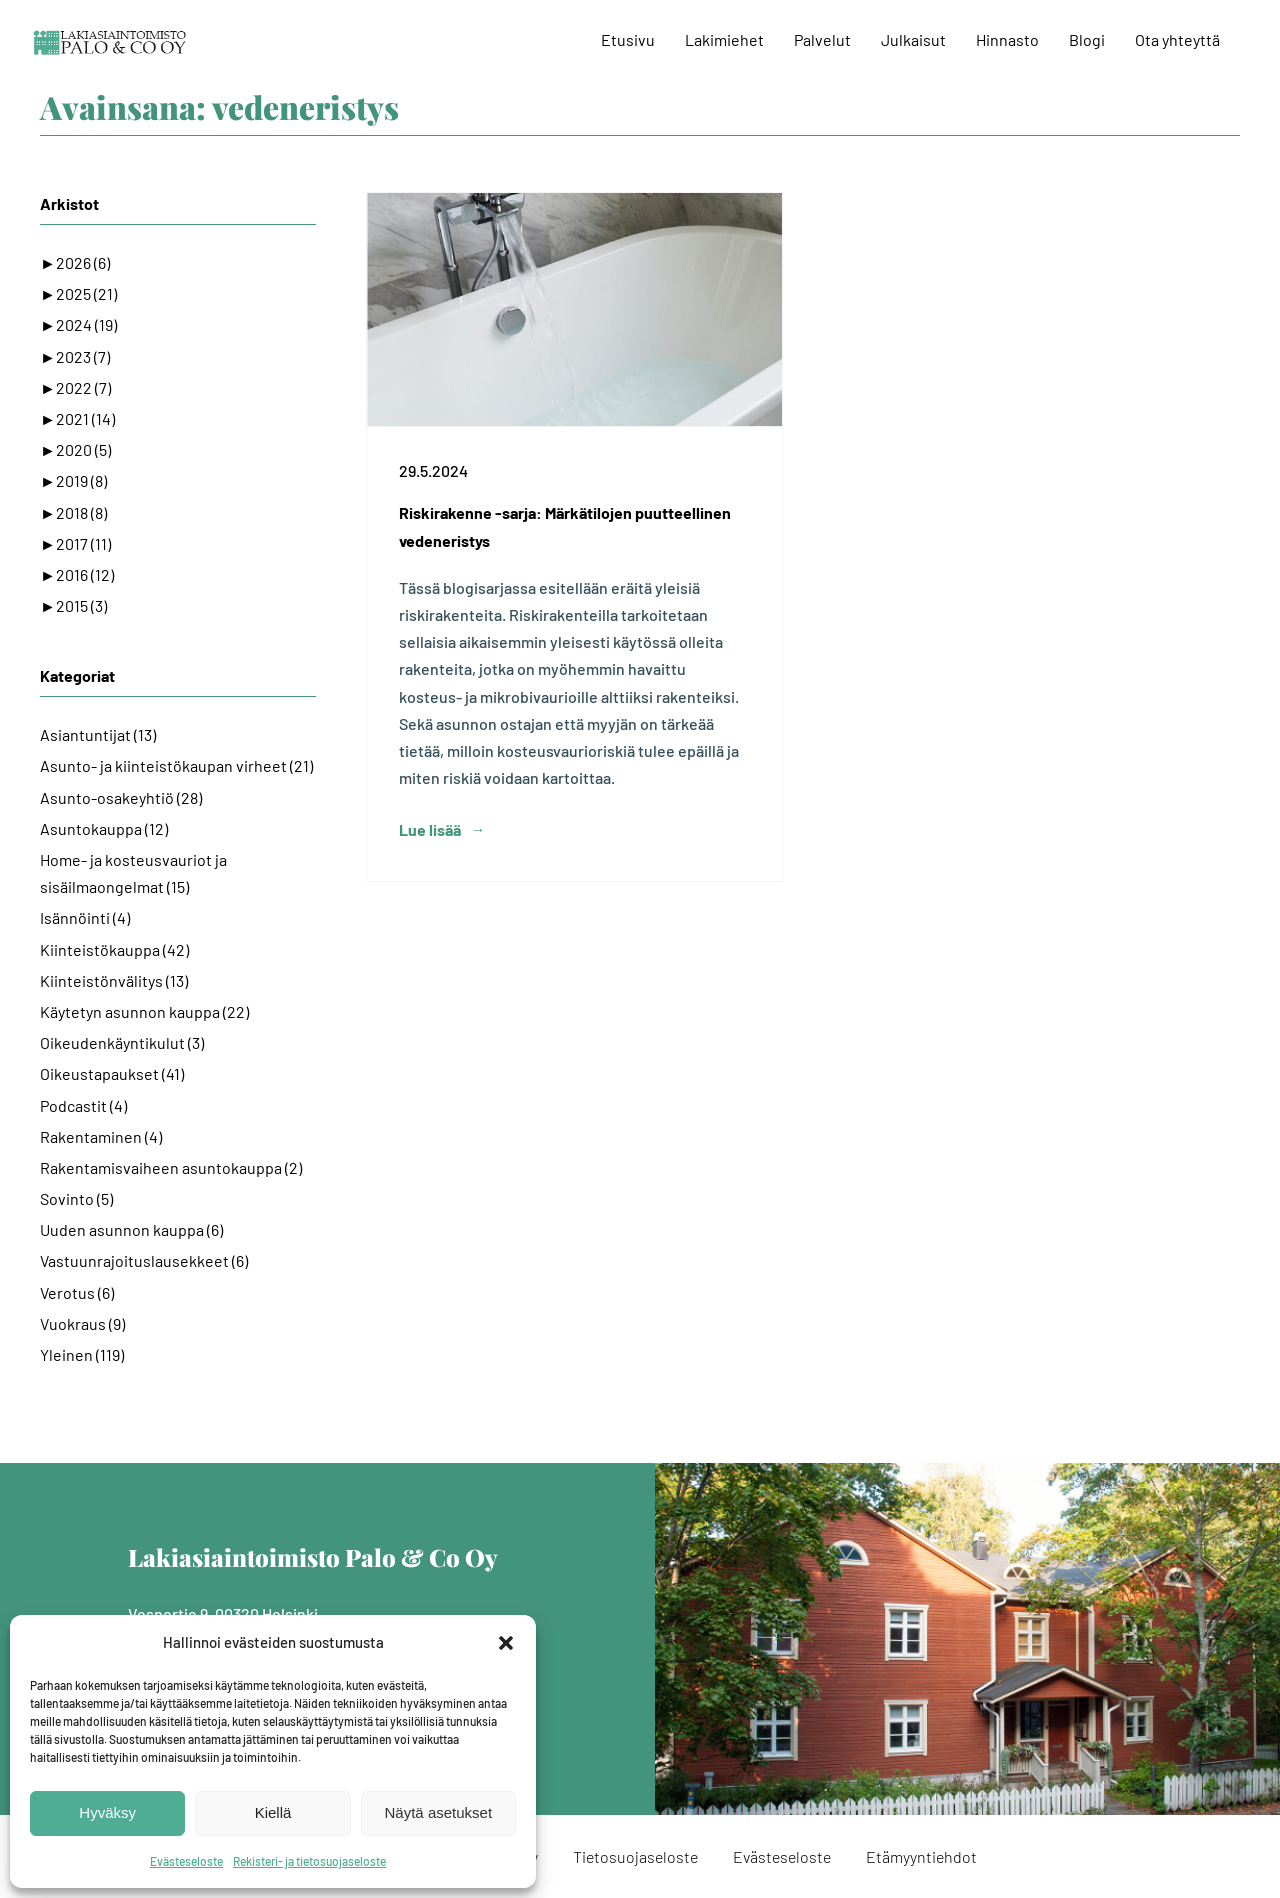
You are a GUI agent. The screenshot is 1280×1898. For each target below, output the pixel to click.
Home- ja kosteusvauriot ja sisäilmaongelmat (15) (133, 873)
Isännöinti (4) (85, 917)
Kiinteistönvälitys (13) (114, 980)
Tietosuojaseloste (635, 1856)
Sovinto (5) (76, 1198)
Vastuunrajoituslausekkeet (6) (144, 1260)
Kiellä (273, 1812)
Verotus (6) (77, 1292)
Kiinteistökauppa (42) (114, 949)
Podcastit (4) (83, 1105)
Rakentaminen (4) (101, 1136)
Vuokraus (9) (82, 1323)
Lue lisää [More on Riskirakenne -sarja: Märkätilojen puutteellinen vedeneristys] (430, 829)
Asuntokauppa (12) (104, 828)
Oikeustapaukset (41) (112, 1073)
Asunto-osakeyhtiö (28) (121, 797)
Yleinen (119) (82, 1354)
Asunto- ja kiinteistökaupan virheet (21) (176, 765)
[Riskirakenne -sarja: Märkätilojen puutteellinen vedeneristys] (574, 309)
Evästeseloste (186, 1861)
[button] (506, 1643)
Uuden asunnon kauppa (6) (131, 1229)
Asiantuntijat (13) (98, 734)
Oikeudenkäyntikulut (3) (122, 1042)
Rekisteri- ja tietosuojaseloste (309, 1861)
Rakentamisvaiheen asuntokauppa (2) (171, 1167)
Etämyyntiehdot (921, 1856)
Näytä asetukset (439, 1812)
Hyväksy (107, 1812)
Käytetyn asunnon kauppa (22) (144, 1011)
